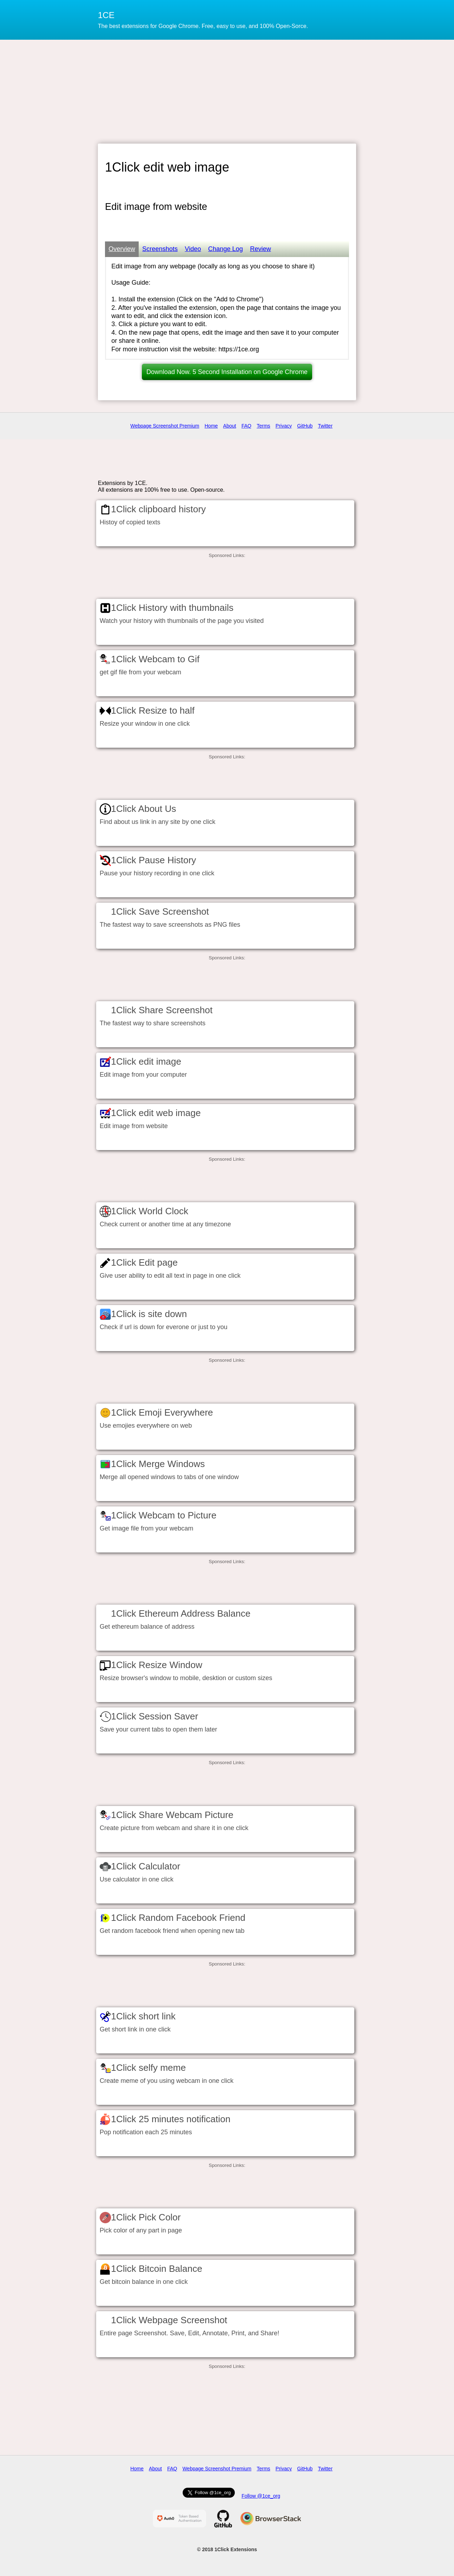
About (229, 426)
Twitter (325, 426)
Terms (263, 426)
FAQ (246, 426)
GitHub (305, 426)
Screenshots (160, 248)
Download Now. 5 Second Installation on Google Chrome (227, 371)
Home (211, 426)
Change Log (225, 248)
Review (260, 248)
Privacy (284, 426)
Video (193, 248)
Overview (122, 248)
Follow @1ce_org (261, 2496)
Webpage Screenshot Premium (164, 426)
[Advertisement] (227, 91)
